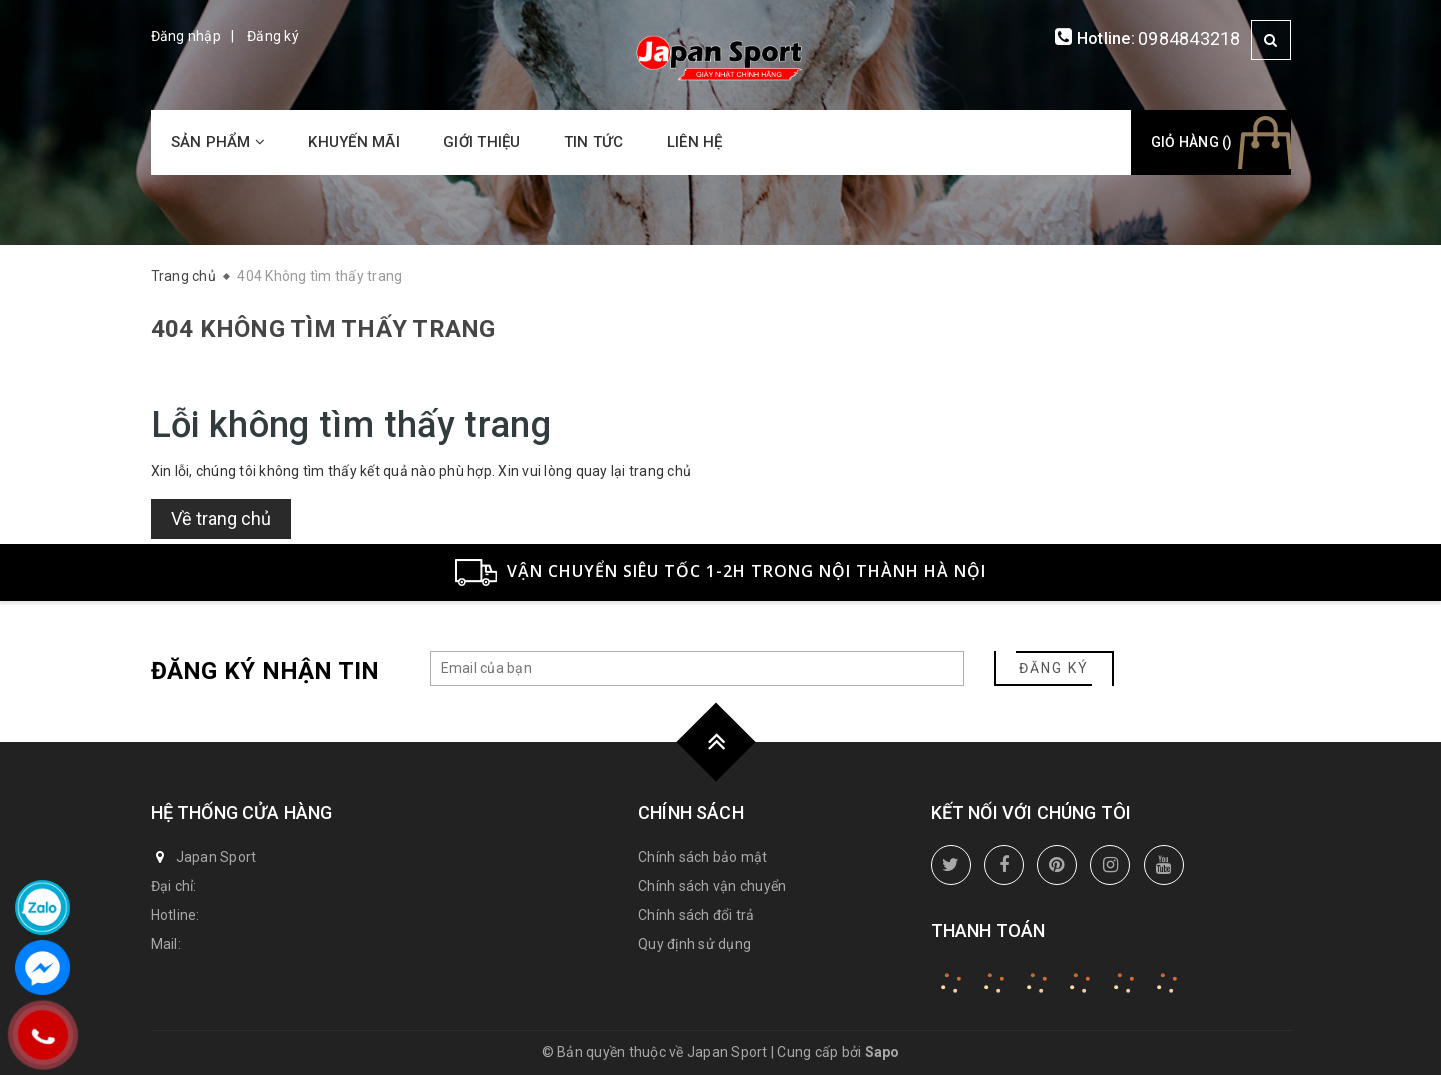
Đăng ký (273, 36)
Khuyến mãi (354, 142)
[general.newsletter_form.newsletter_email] (697, 668)
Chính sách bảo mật (703, 857)
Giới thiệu (482, 142)
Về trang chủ (221, 518)
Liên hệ (695, 142)
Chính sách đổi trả (696, 915)
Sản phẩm (218, 142)
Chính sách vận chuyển (712, 886)
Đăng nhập (186, 36)
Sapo (882, 1052)
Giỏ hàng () (1192, 142)
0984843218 (1189, 38)
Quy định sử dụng (694, 944)
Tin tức (594, 142)
